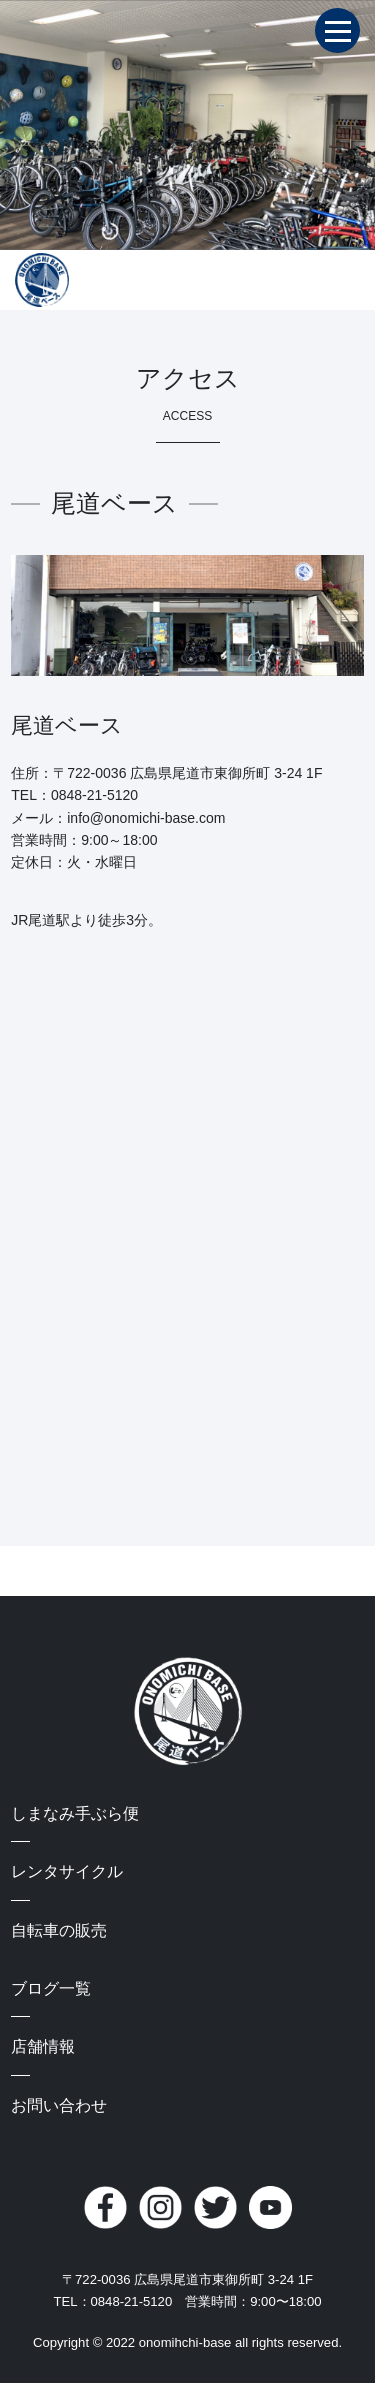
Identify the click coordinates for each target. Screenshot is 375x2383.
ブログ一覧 (51, 1988)
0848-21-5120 (94, 795)
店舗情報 (43, 2046)
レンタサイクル (67, 1871)
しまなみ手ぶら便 (75, 1813)
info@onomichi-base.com (146, 818)
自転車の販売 (59, 1930)
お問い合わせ (59, 2105)
